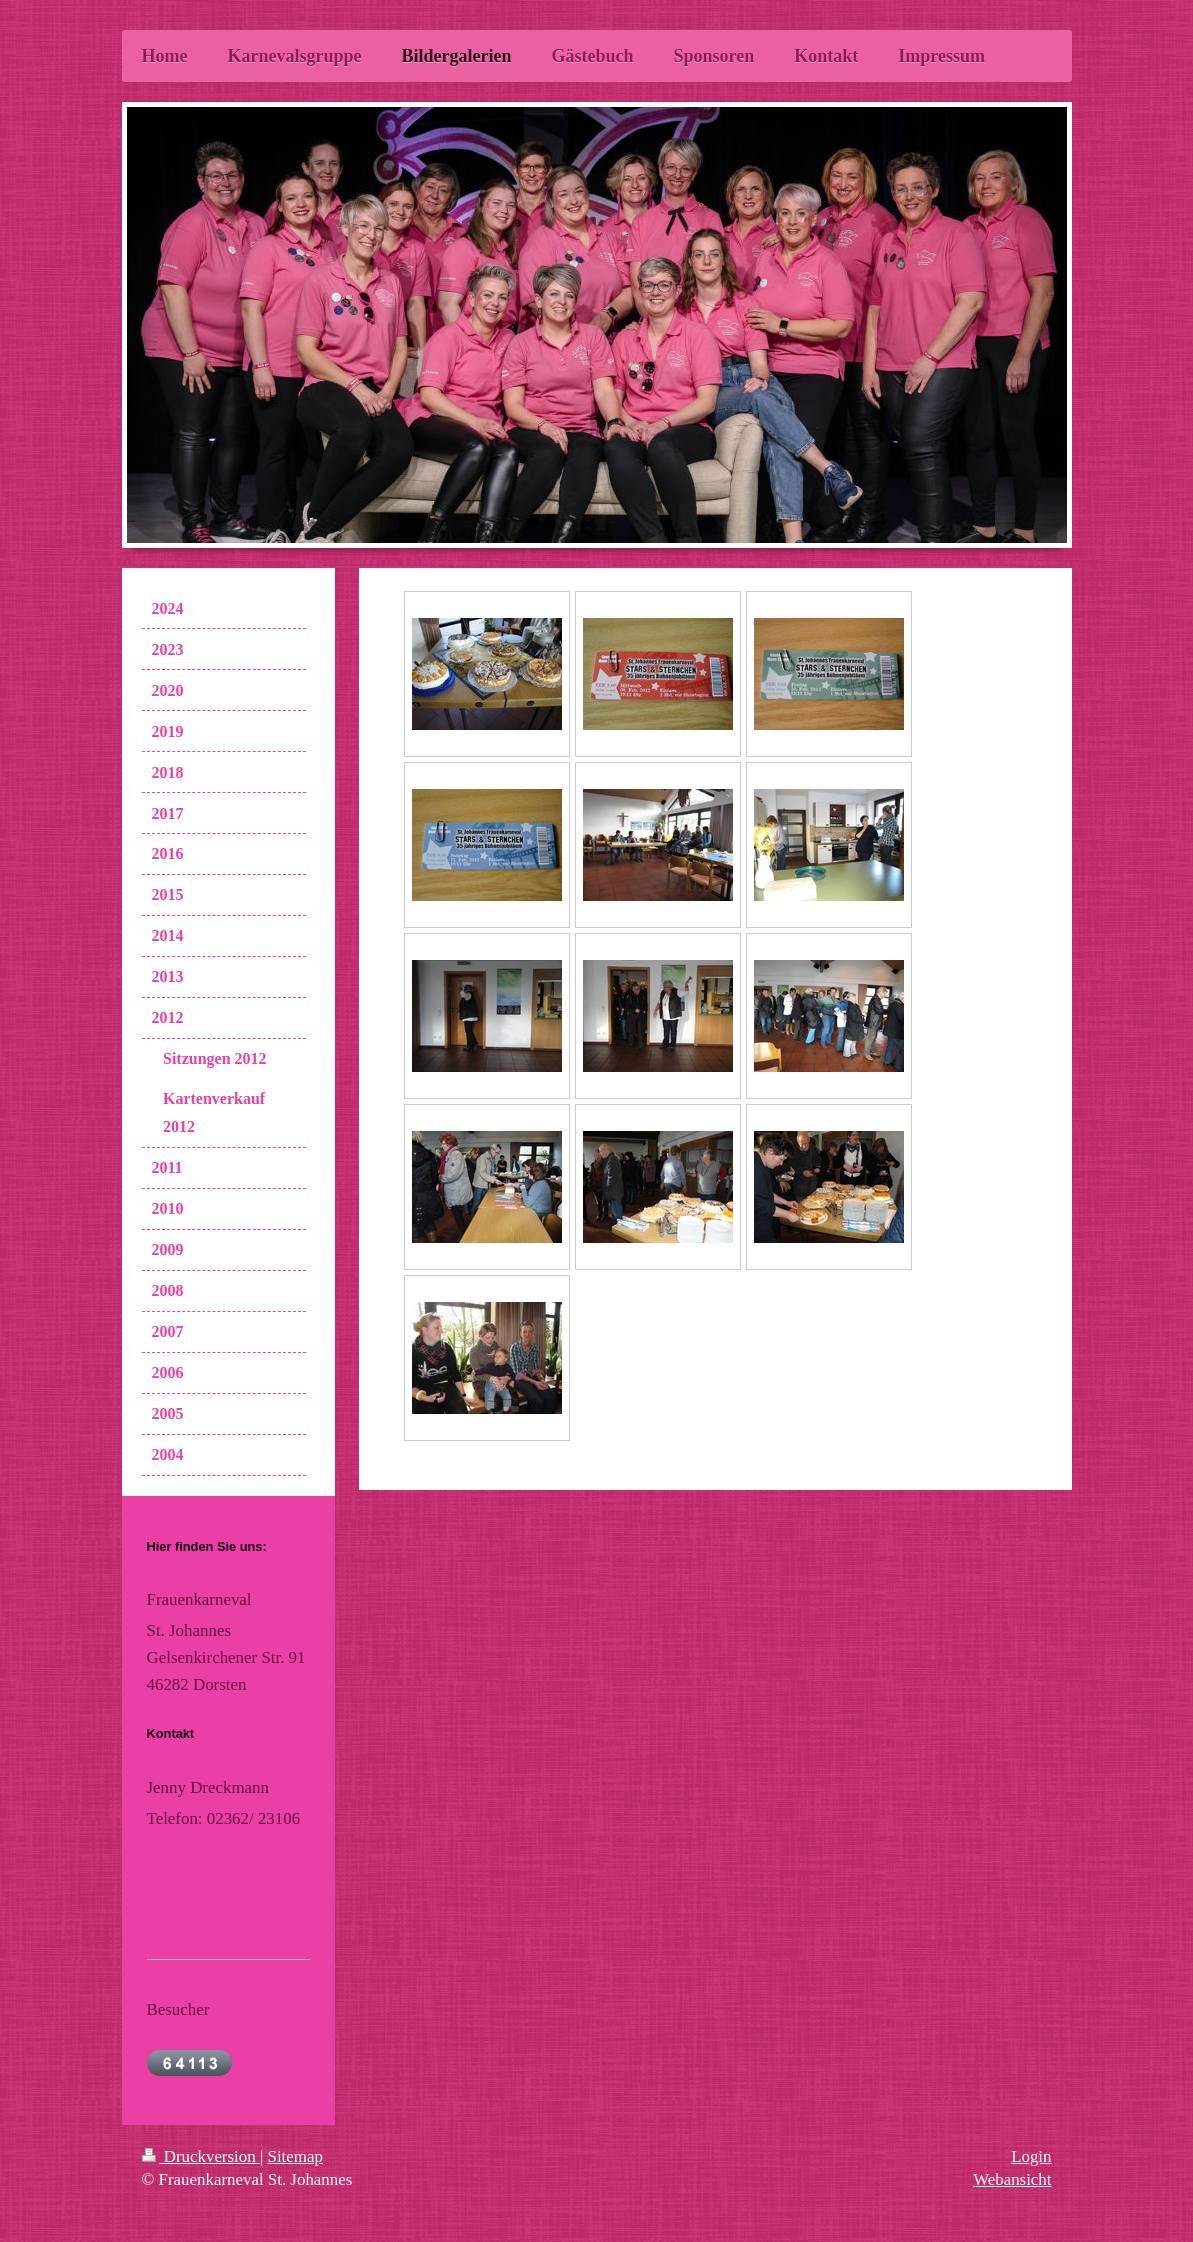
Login (1031, 2156)
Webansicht (1012, 2179)
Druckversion (201, 2156)
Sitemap (295, 2156)
